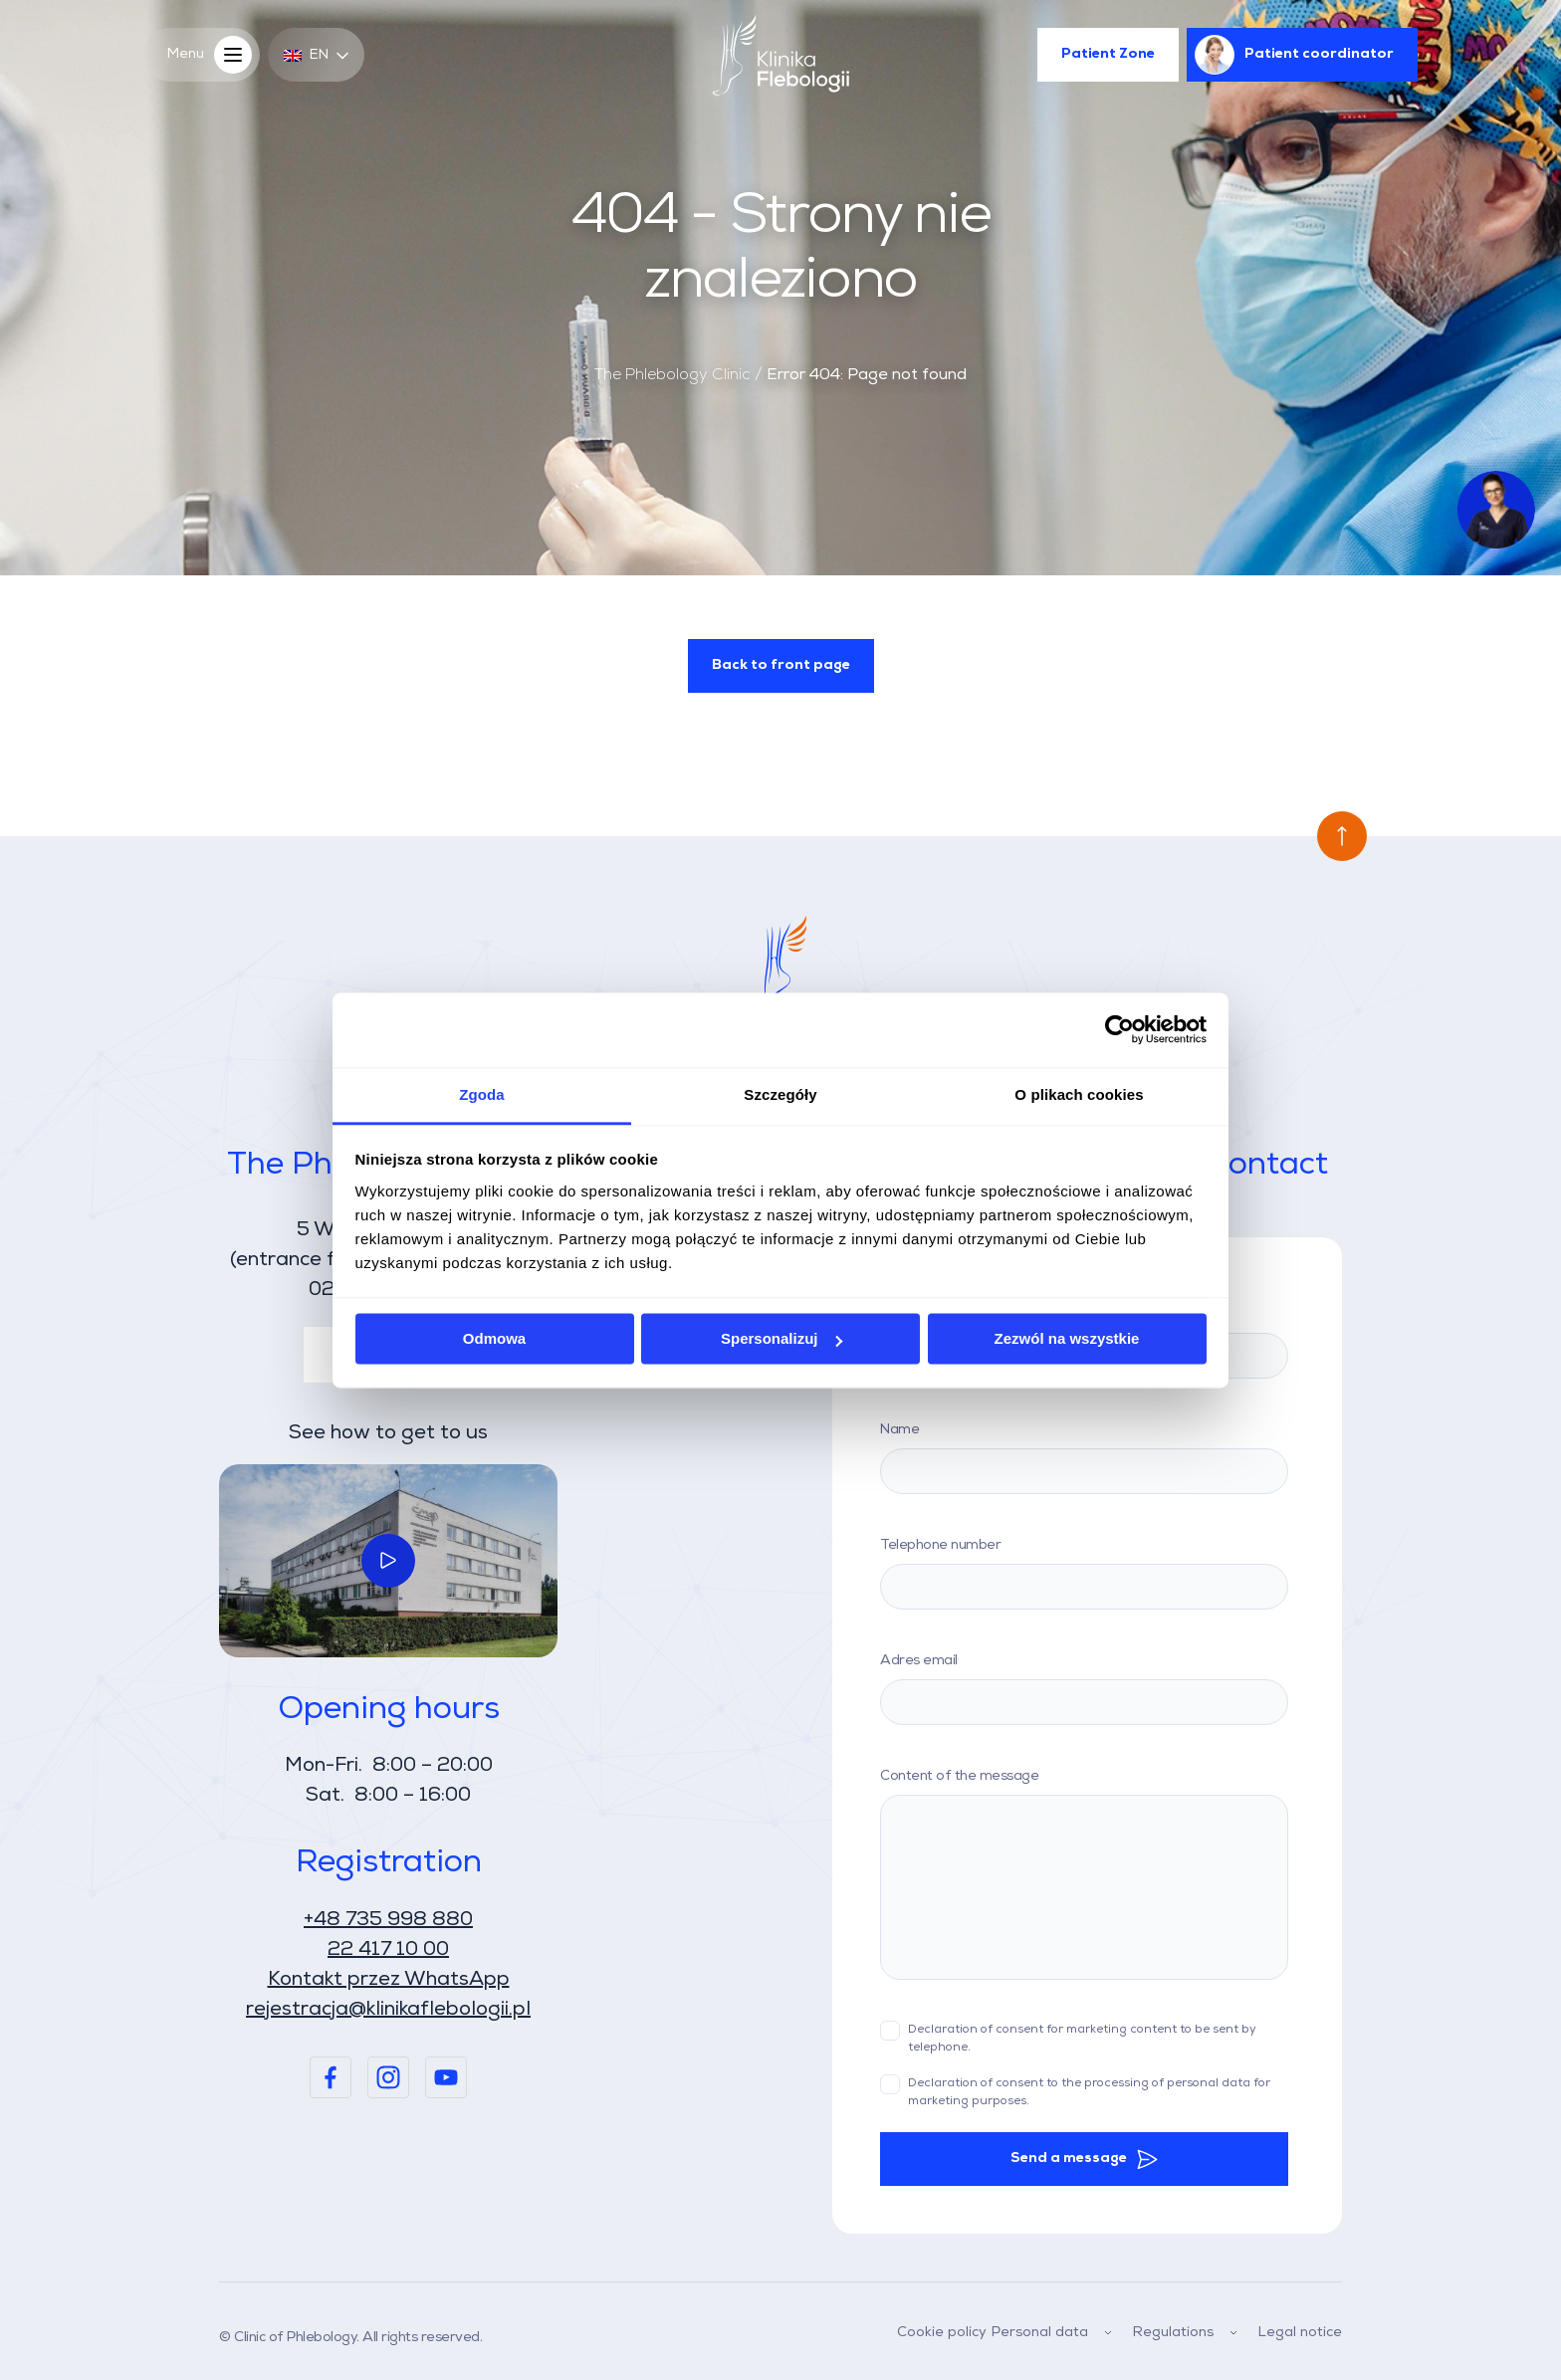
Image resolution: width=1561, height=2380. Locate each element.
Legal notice (1300, 2332)
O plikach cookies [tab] (1078, 1094)
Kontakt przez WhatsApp (389, 1980)
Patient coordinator (1294, 55)
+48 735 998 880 (388, 1920)
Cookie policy (942, 2332)
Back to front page (781, 665)
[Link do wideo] (388, 1560)
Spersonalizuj (781, 1338)
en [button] (316, 55)
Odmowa (494, 1338)
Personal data (1056, 2332)
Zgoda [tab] (482, 1094)
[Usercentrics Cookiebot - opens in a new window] (1119, 1029)
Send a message (1068, 2158)
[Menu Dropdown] (1108, 2333)
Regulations (1189, 2332)
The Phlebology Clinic (672, 375)
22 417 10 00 (388, 1950)
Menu (213, 54)
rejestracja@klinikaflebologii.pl (388, 2010)
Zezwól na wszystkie (1067, 1338)
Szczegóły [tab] (780, 1094)
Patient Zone (1108, 54)
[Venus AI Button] (1495, 510)
